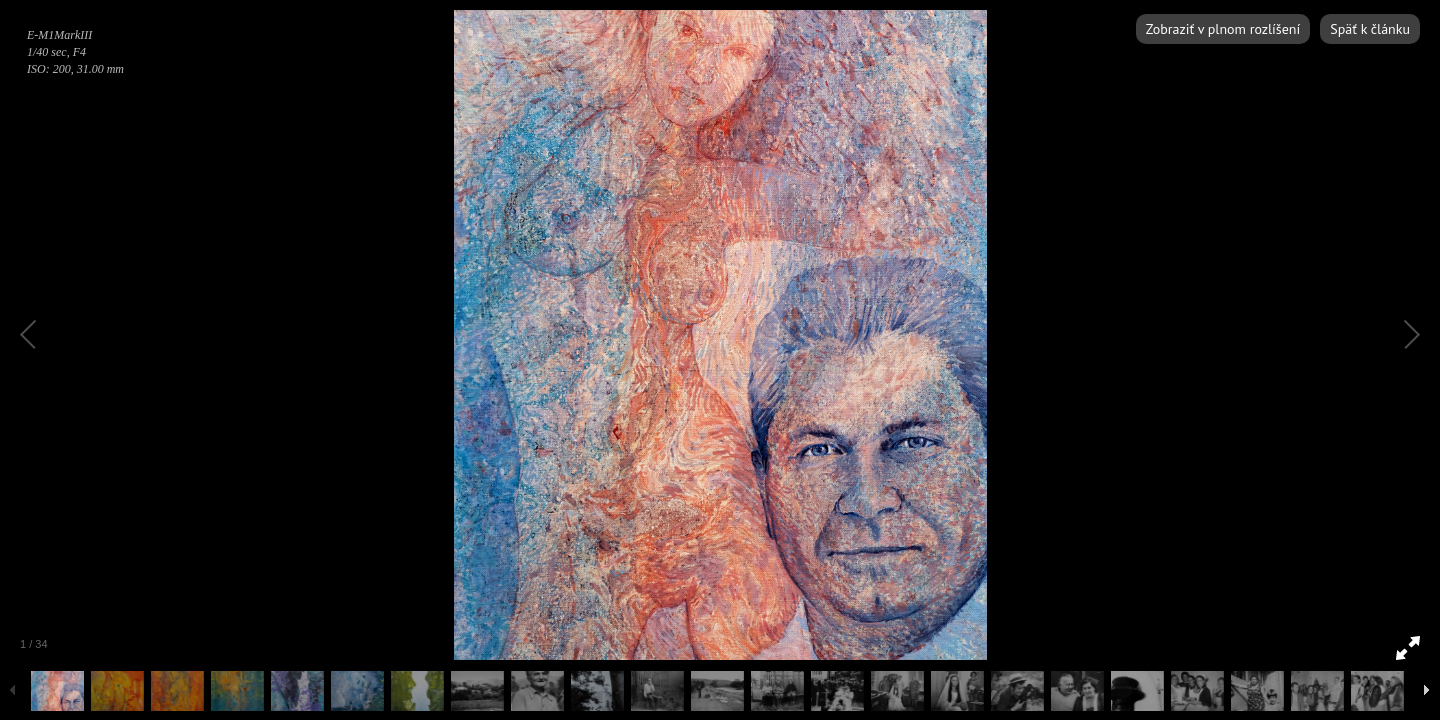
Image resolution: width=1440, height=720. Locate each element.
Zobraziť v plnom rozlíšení (1223, 29)
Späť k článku (1370, 29)
